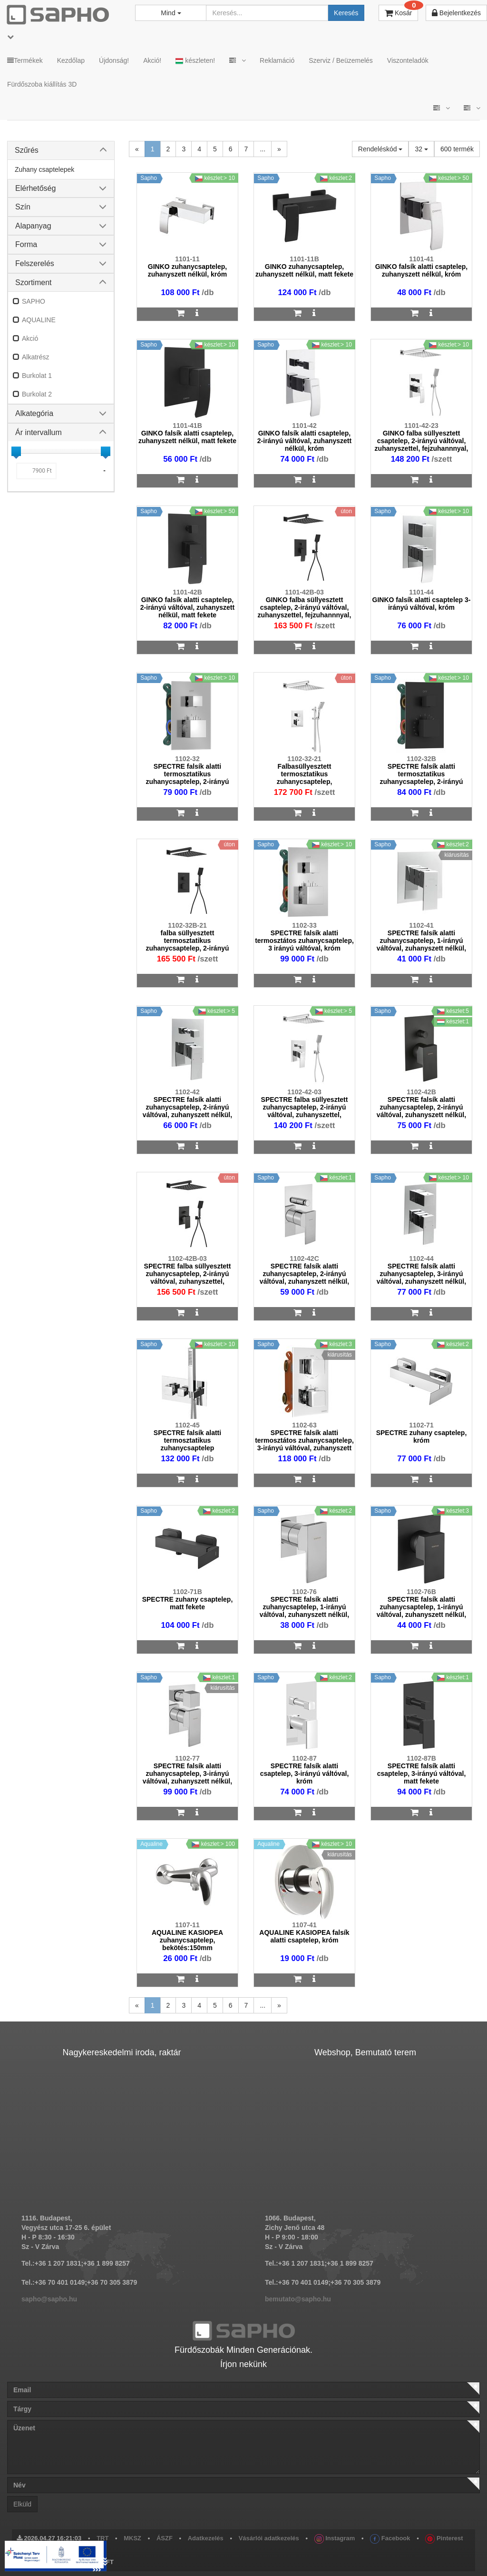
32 (421, 149)
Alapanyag (33, 226)
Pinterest (444, 2538)
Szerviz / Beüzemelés (341, 60)
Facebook (390, 2538)
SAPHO (33, 301)
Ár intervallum (38, 432)
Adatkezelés (206, 2538)
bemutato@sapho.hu (298, 2299)
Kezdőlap (71, 60)
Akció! (152, 60)
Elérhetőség (35, 188)
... (262, 149)
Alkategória (34, 413)
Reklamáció (277, 60)
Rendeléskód (380, 149)
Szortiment (33, 282)
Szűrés (27, 150)
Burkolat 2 (37, 394)
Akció (30, 338)
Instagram (334, 2538)
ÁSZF (164, 2538)
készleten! (195, 61)
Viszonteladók (408, 60)
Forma (26, 244)
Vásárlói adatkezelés (269, 2538)
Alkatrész (35, 357)
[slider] (16, 451)
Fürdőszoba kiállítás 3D (42, 84)
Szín (22, 207)
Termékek (25, 60)
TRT (102, 2538)
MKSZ (132, 2538)
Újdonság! (114, 60)
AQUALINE (39, 320)
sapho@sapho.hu (49, 2299)
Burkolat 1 (37, 375)
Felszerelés (34, 263)
